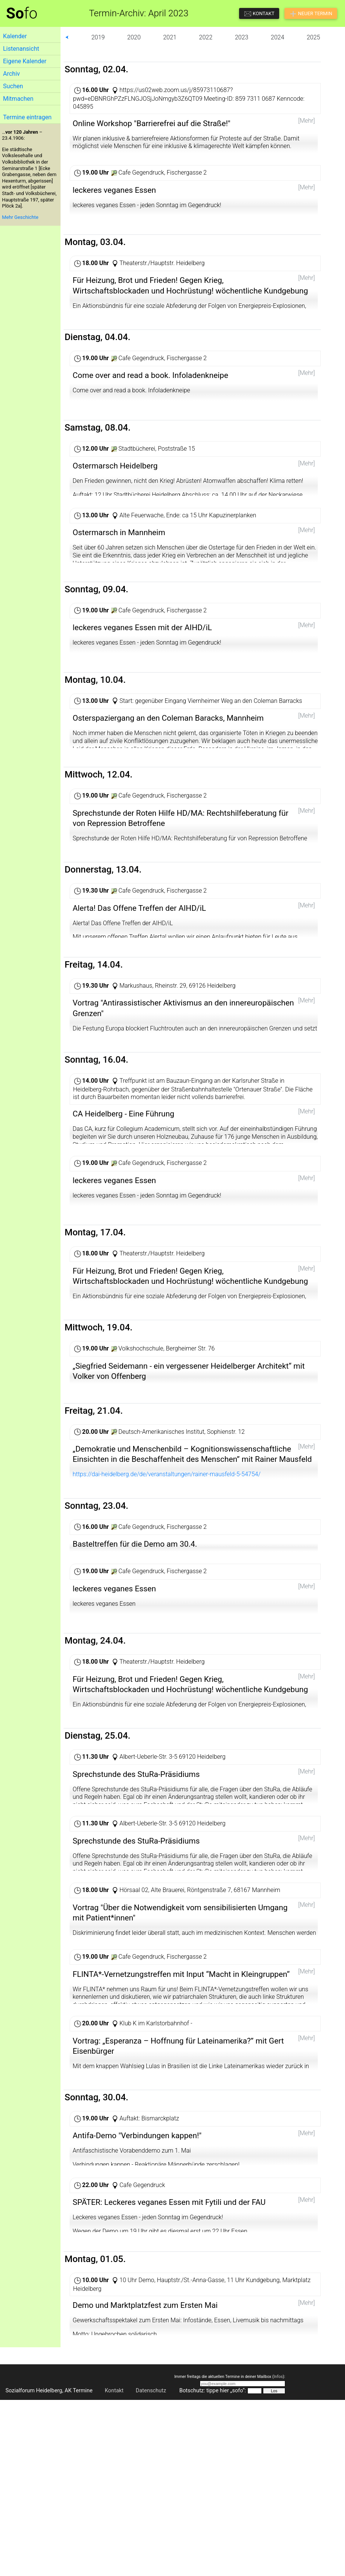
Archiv (11, 73)
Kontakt (114, 2529)
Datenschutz (151, 2529)
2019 (98, 37)
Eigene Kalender (25, 61)
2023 (242, 37)
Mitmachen (18, 98)
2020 (134, 37)
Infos (278, 2515)
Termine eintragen (27, 117)
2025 (313, 37)
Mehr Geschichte (20, 217)
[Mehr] (306, 120)
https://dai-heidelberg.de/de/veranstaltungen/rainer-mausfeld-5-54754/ (167, 1544)
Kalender (15, 36)
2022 (206, 37)
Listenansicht (21, 48)
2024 (277, 37)
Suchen (13, 86)
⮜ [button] (67, 37)
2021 (170, 37)
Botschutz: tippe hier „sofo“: (212, 2529)
